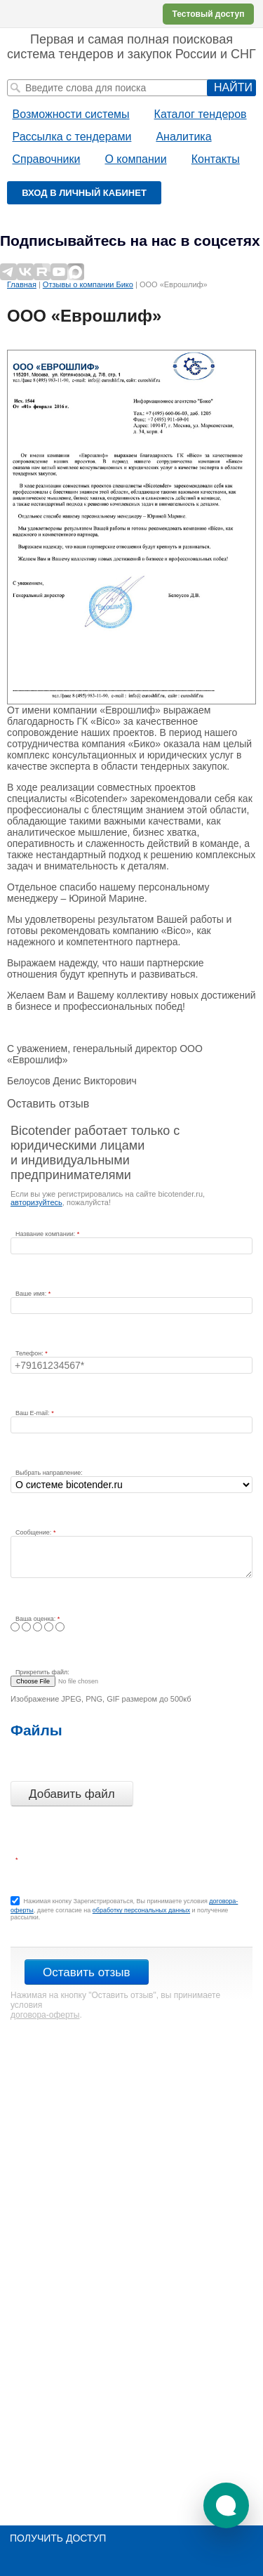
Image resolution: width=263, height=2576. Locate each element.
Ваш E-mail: (33, 1413)
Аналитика (183, 137)
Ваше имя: (31, 1293)
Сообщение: (34, 1532)
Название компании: (46, 1233)
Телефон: (30, 1353)
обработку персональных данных (141, 1910)
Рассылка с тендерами (72, 137)
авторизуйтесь (36, 1202)
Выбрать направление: (49, 1472)
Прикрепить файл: (42, 1672)
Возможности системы (71, 114)
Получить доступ (58, 2538)
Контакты (215, 159)
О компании (135, 159)
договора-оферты (45, 2015)
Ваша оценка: (36, 1618)
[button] (226, 2505)
